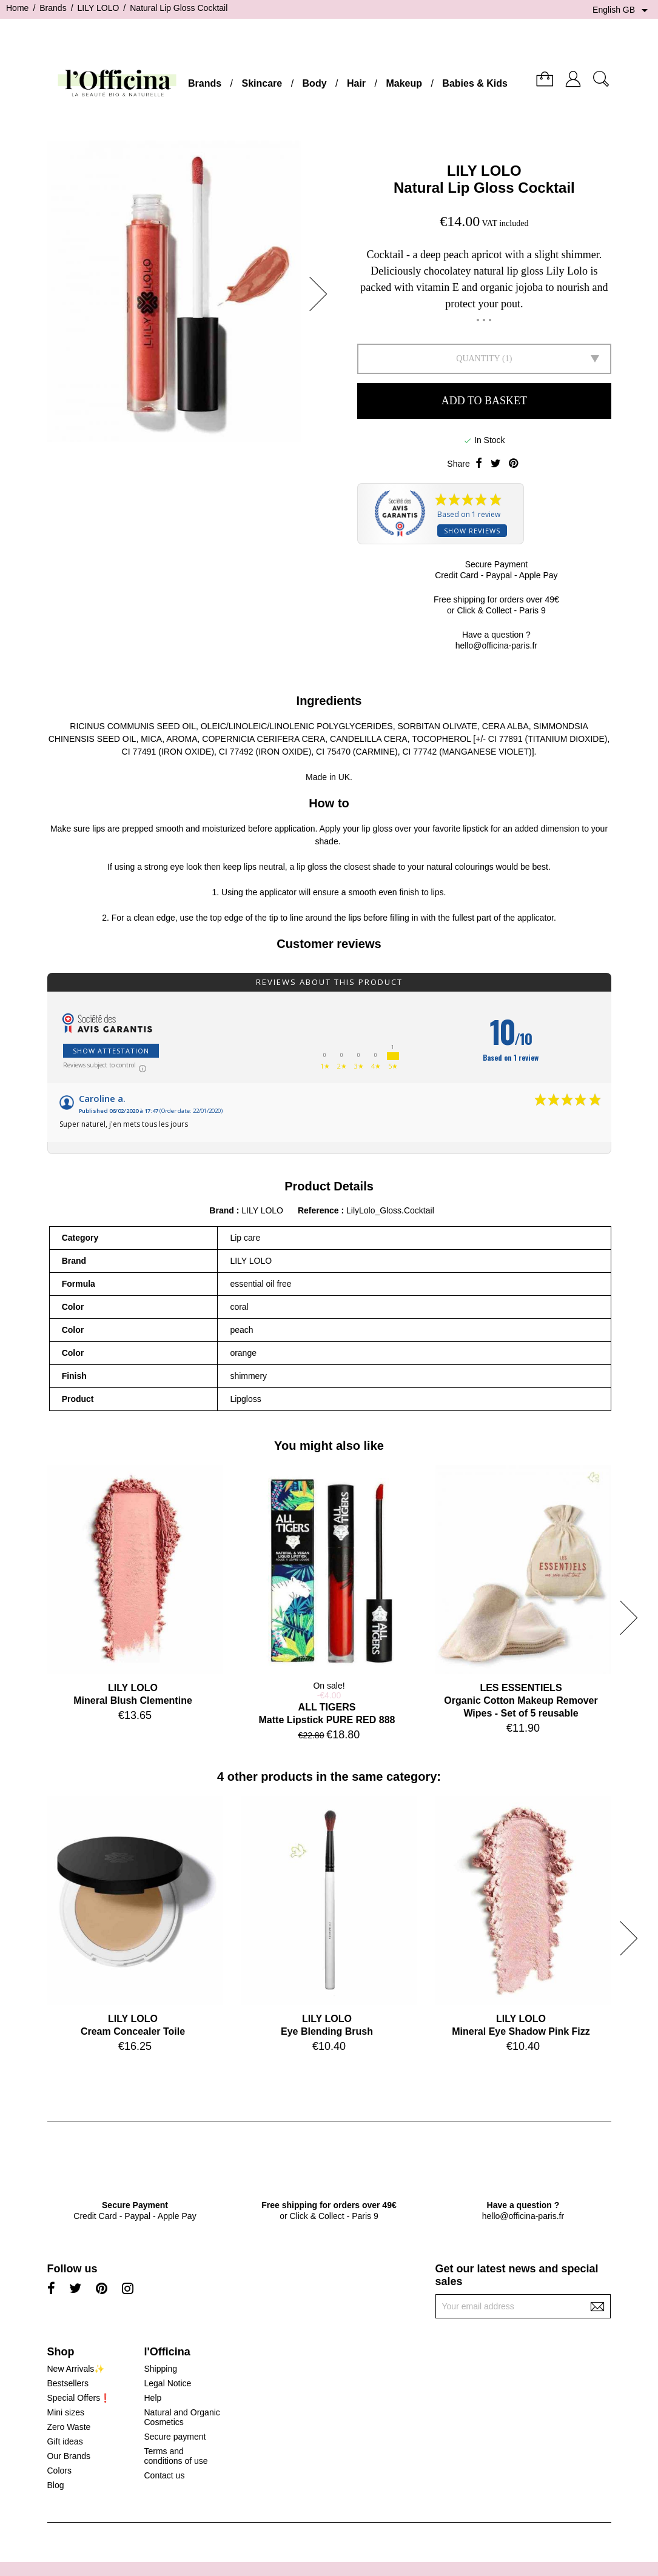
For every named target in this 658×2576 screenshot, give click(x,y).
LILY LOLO (484, 170)
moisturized (224, 828)
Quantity (478, 358)
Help (152, 2398)
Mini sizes (65, 2412)
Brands (204, 83)
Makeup (404, 83)
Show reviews (472, 530)
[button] (322, 294)
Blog (55, 2485)
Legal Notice (167, 2383)
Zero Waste (69, 2427)
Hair (356, 83)
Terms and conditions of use (175, 2456)
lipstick (475, 828)
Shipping (160, 2369)
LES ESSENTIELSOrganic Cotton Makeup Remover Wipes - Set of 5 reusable (520, 1700)
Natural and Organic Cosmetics (182, 2417)
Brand (221, 1210)
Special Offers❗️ (79, 2398)
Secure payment (175, 2436)
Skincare (261, 83)
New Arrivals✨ (76, 2369)
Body (315, 83)
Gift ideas (65, 2441)
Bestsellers (68, 2383)
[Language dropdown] (622, 10)
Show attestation (111, 1050)
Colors (59, 2470)
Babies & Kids (475, 83)
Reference (319, 1210)
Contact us (164, 2475)
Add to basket (484, 401)
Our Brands (69, 2456)
